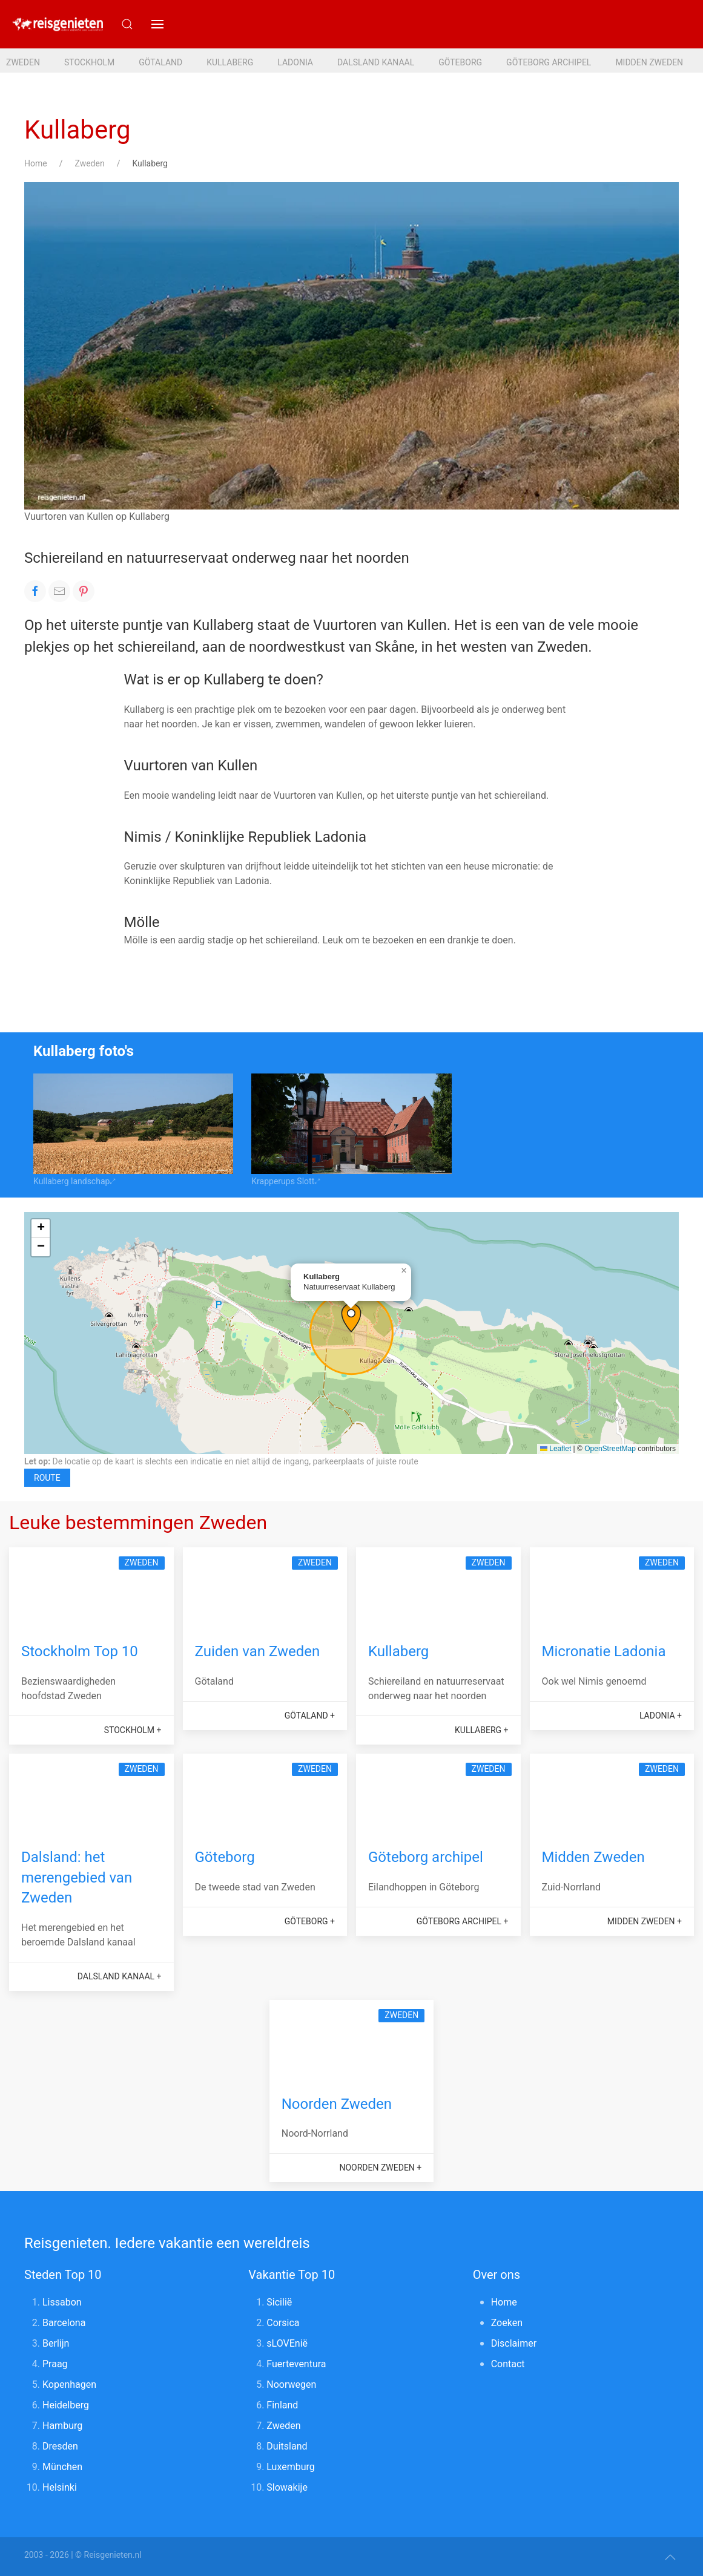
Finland (282, 2405)
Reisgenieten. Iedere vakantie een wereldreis (167, 2243)
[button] (157, 24)
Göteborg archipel (548, 62)
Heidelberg (65, 2405)
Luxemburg (290, 2467)
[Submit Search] (127, 24)
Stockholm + (133, 1730)
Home (35, 163)
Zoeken (507, 2323)
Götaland (160, 62)
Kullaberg (229, 62)
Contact (508, 2364)
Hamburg (62, 2425)
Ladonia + (660, 1715)
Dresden (60, 2446)
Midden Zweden (649, 62)
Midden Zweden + (644, 1921)
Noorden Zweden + (380, 2167)
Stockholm (89, 62)
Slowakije (287, 2487)
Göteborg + (310, 1921)
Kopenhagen (69, 2384)
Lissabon (62, 2302)
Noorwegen (291, 2384)
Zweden (23, 62)
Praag (55, 2364)
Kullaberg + (481, 1730)
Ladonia (295, 62)
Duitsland (286, 2446)
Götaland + (310, 1715)
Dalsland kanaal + (120, 1976)
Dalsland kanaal (375, 62)
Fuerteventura (296, 2364)
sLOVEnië (287, 2343)
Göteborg (460, 62)
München (62, 2467)
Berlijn (55, 2343)
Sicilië (279, 2302)
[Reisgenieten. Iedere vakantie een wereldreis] (57, 24)
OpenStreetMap (610, 1448)
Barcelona (63, 2323)
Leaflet (555, 1448)
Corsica (282, 2323)
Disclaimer (513, 2343)
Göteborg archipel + (463, 1921)
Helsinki (59, 2487)
